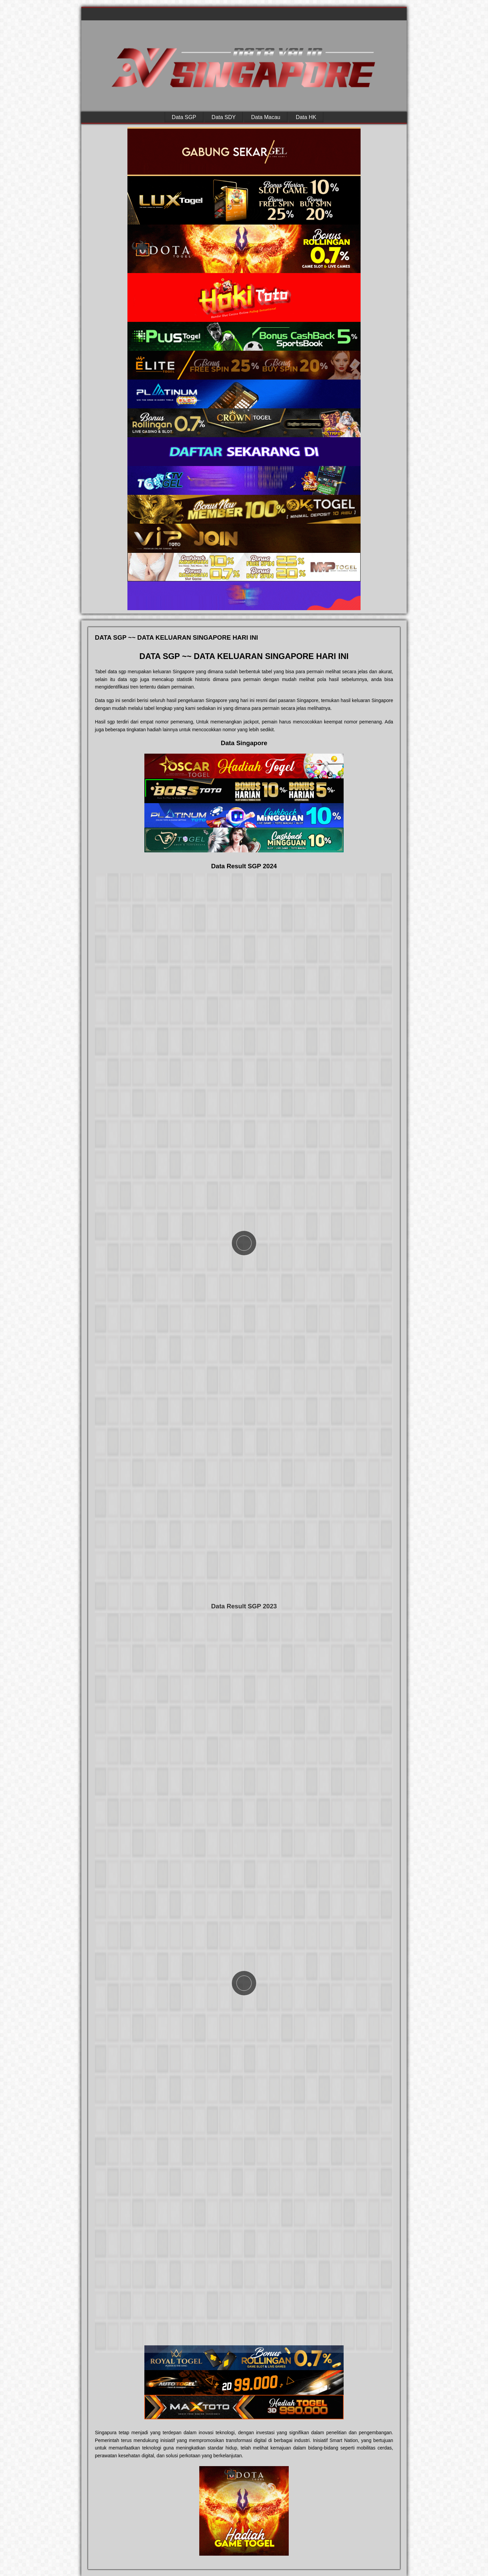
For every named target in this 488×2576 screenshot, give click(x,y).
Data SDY (223, 117)
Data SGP (184, 117)
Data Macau (265, 117)
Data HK (306, 117)
